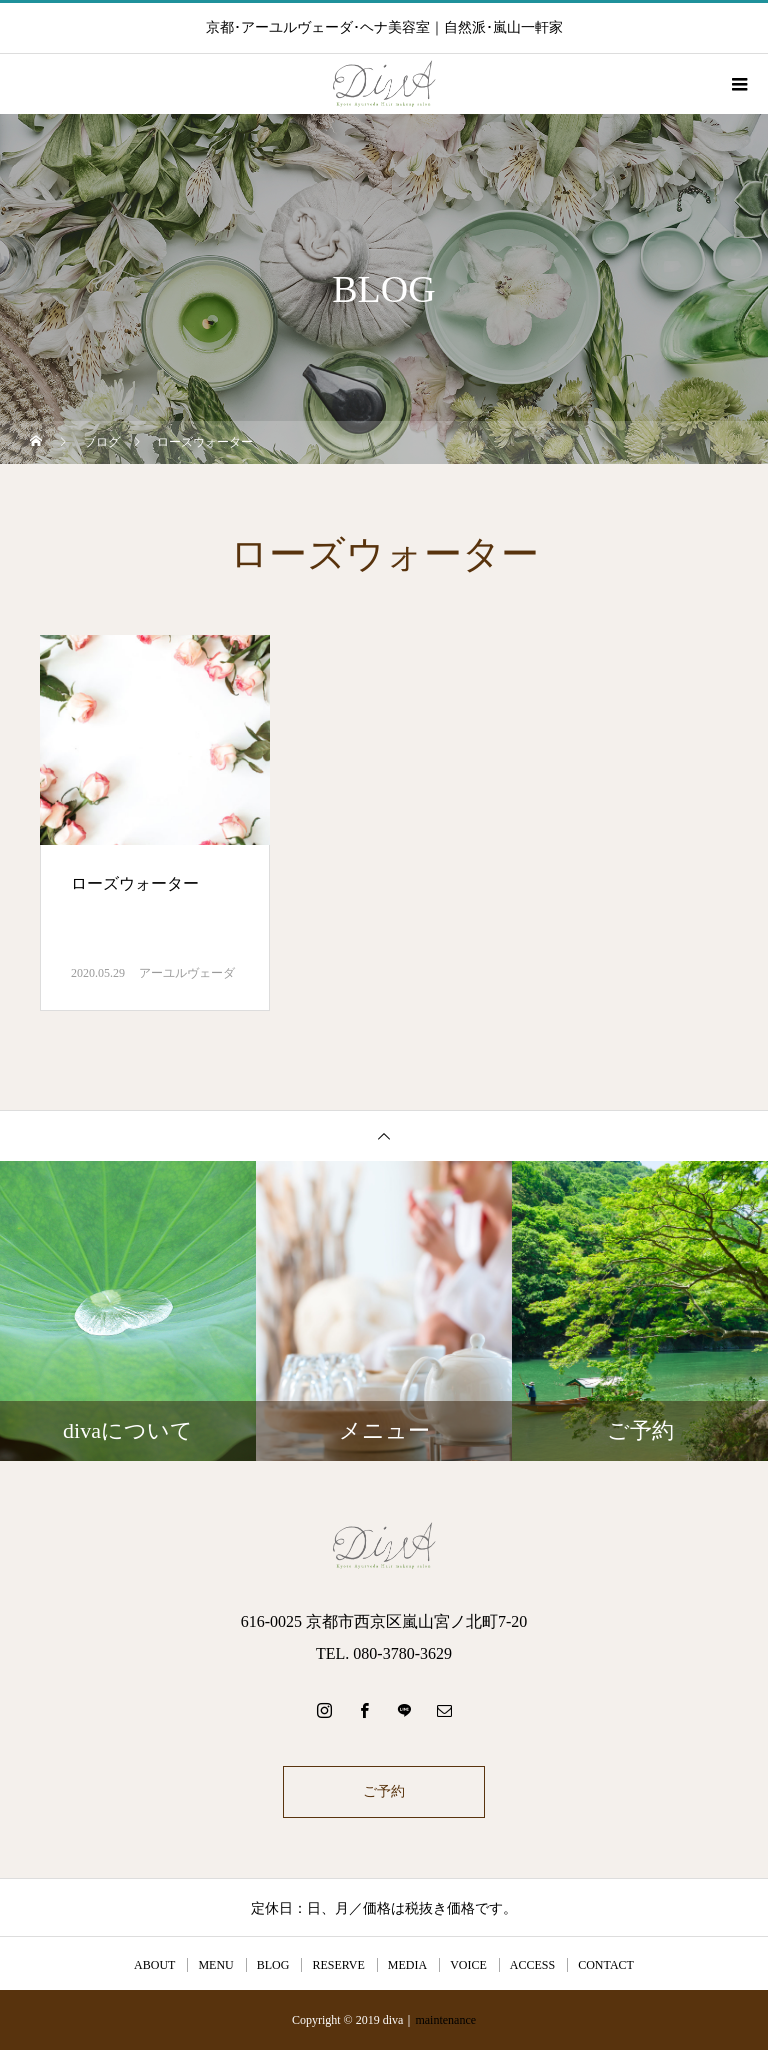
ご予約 (384, 1791)
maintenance (445, 2020)
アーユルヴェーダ (187, 973)
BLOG (273, 1965)
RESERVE (338, 1965)
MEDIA (407, 1965)
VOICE (468, 1965)
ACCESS (532, 1965)
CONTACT (606, 1965)
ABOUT (154, 1965)
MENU (215, 1965)
